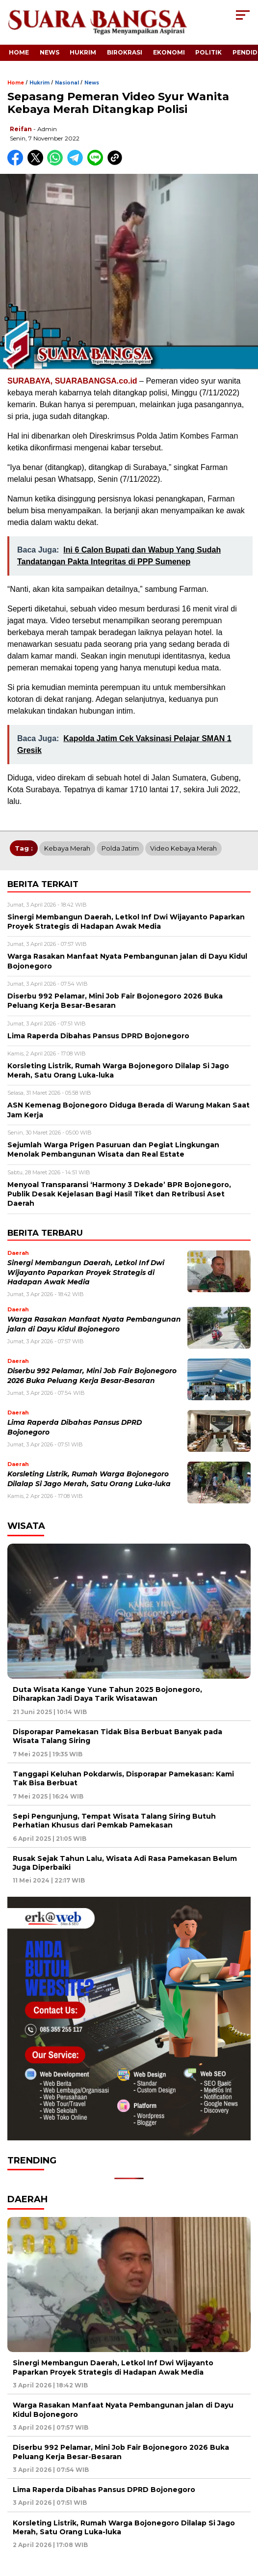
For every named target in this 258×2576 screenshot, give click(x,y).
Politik (208, 52)
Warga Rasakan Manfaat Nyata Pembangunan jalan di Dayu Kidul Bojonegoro (123, 2409)
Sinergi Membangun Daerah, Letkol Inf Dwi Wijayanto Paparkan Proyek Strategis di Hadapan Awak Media (85, 1272)
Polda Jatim (120, 848)
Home (19, 52)
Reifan (21, 129)
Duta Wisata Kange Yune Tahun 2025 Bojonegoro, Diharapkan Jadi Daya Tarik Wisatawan (107, 1694)
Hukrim (83, 52)
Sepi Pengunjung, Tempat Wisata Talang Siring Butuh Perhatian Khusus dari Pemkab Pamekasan (114, 1820)
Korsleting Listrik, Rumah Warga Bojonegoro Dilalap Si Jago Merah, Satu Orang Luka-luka (124, 2527)
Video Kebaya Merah (183, 848)
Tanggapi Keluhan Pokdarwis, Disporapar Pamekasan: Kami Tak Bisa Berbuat (123, 1778)
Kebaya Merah (67, 848)
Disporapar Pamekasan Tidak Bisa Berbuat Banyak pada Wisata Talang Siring (117, 1736)
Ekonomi (169, 52)
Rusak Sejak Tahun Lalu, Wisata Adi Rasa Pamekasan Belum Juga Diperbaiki (125, 1863)
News (49, 52)
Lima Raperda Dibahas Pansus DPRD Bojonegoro (104, 2489)
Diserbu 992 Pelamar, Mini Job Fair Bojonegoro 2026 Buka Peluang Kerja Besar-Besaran (121, 2452)
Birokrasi (124, 52)
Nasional (67, 83)
